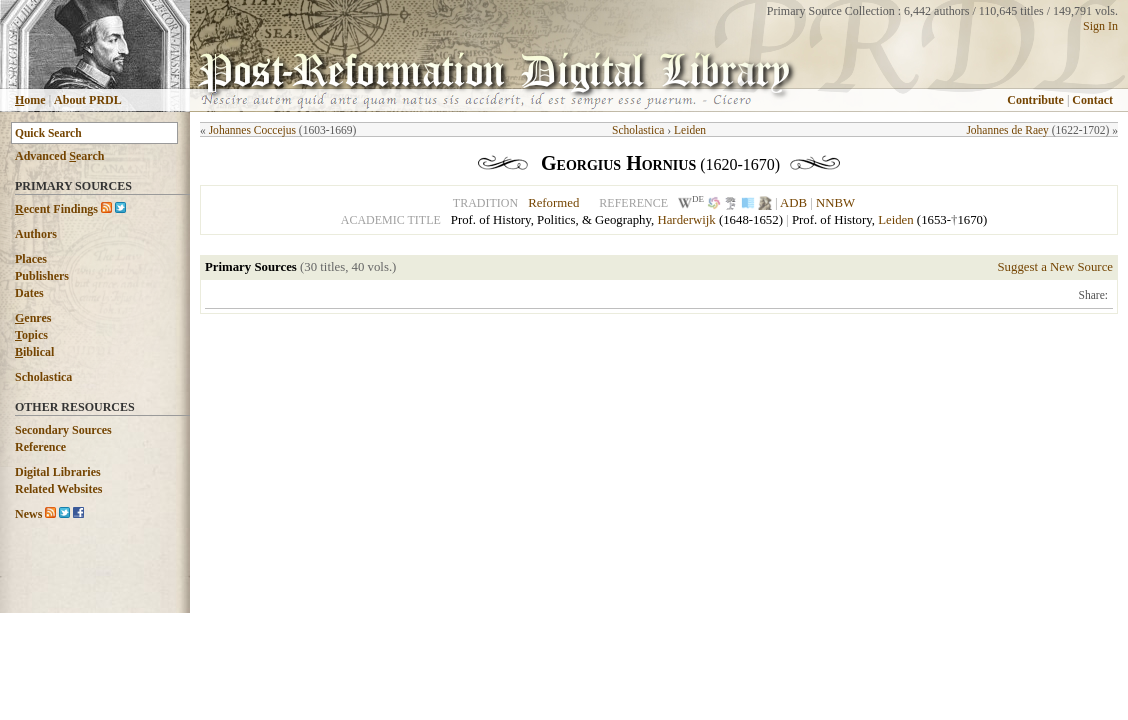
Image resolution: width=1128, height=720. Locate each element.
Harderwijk (686, 220)
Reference (40, 447)
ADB (793, 203)
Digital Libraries (58, 472)
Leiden (690, 130)
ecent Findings (56, 209)
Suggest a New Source (1055, 267)
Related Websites (58, 489)
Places (31, 259)
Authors (36, 234)
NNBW (835, 203)
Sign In (1100, 26)
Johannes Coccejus (252, 130)
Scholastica (43, 377)
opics (31, 335)
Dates (29, 293)
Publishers (42, 276)
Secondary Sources (63, 430)
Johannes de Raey (1007, 130)
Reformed (553, 203)
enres (33, 318)
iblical (34, 352)
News (28, 514)
